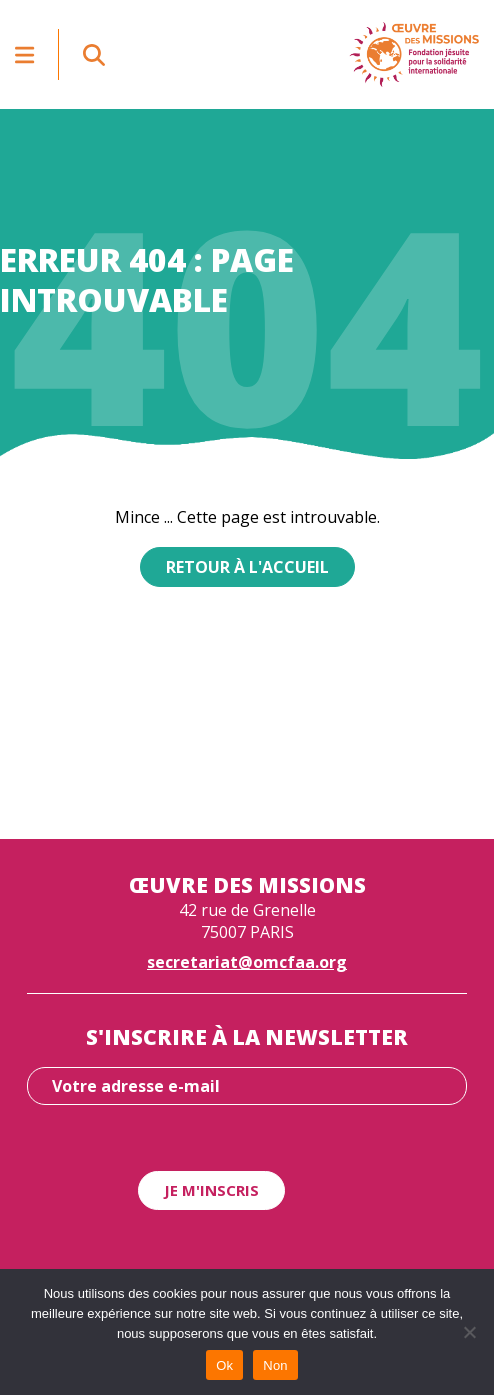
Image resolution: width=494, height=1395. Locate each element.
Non (275, 1365)
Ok (224, 1365)
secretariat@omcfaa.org (247, 962)
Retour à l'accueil (247, 567)
